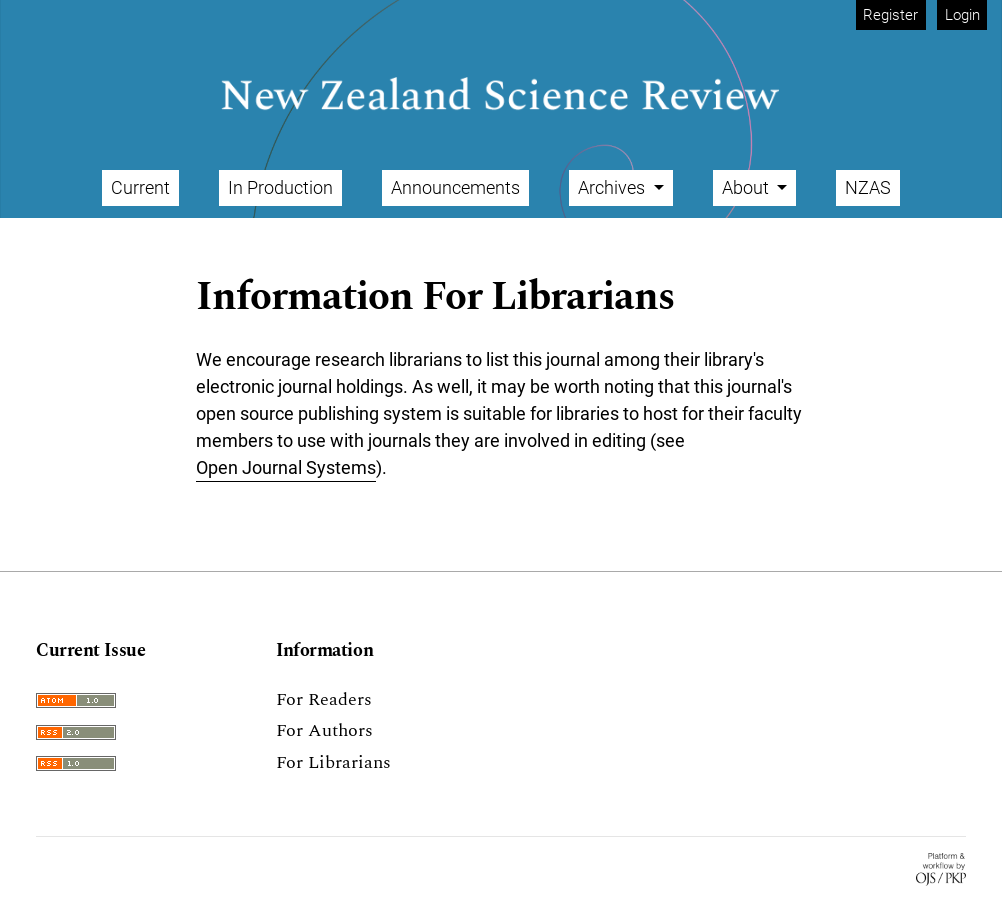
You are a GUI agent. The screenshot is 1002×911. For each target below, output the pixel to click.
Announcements (455, 187)
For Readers (324, 699)
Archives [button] (613, 187)
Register (890, 15)
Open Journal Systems (286, 467)
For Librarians (333, 762)
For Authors (324, 730)
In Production (280, 187)
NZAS (868, 187)
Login (962, 15)
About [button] (747, 187)
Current (140, 187)
